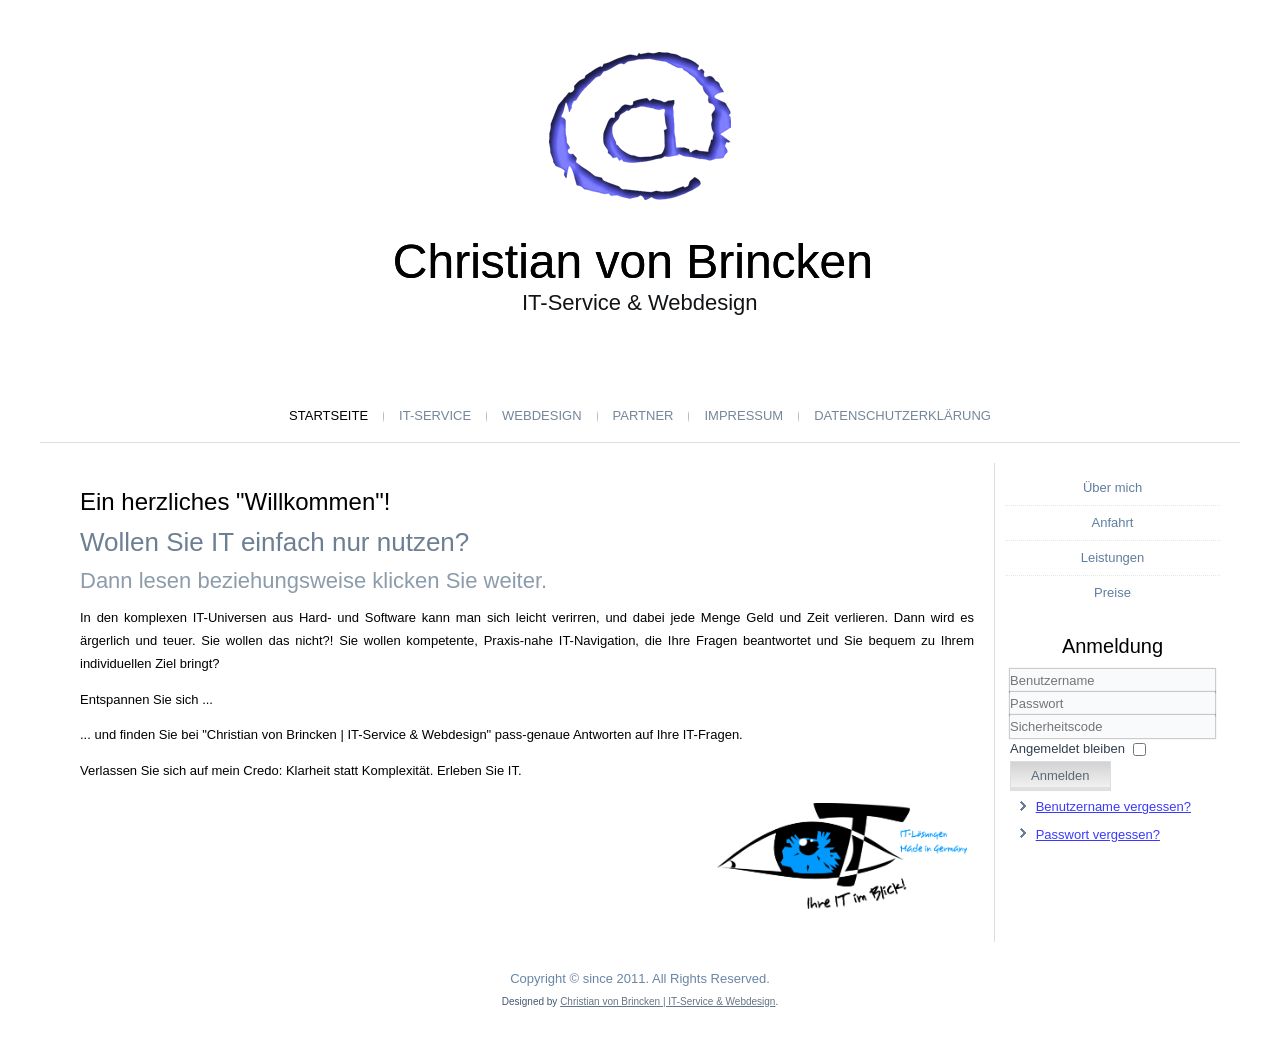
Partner (643, 415)
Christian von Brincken (633, 261)
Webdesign (541, 415)
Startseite (328, 415)
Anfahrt (1113, 522)
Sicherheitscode (1010, 715)
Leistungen (1113, 557)
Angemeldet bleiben (1067, 748)
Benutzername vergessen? (1113, 806)
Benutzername (1010, 692)
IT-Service (435, 415)
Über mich (1112, 487)
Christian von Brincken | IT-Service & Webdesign (667, 1001)
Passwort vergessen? (1098, 834)
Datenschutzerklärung (902, 415)
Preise (1112, 592)
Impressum (743, 415)
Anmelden (1060, 775)
